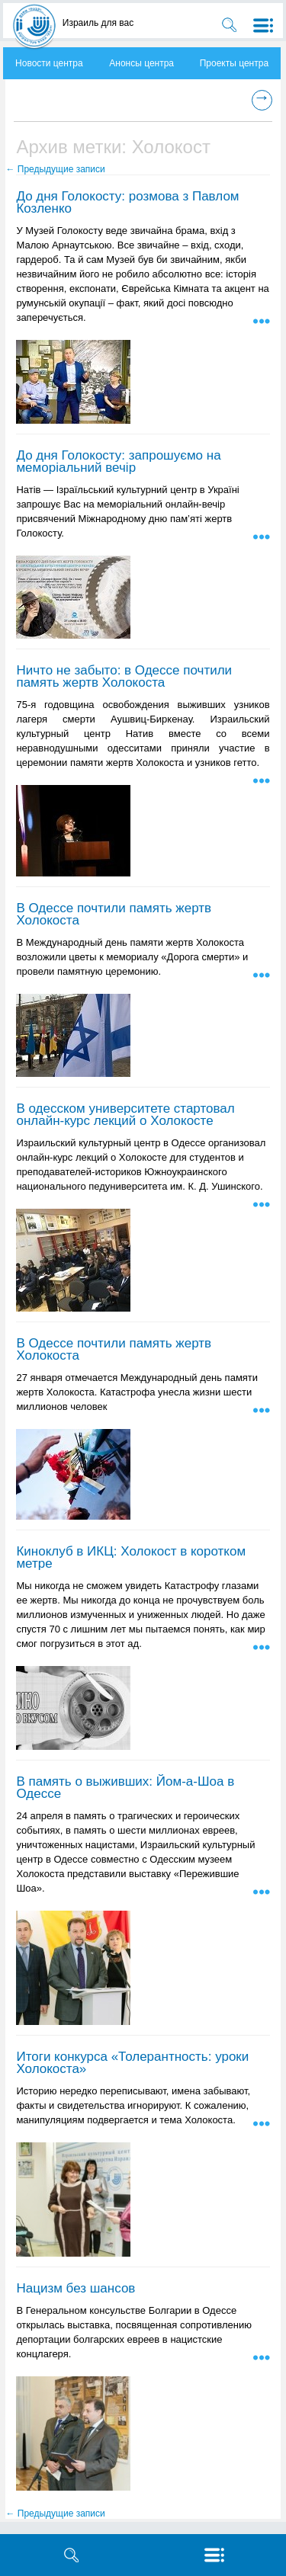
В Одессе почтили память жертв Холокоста (113, 914)
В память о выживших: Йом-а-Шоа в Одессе (125, 1787)
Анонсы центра (141, 63)
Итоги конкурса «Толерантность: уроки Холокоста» (132, 2062)
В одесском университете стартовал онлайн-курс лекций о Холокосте (125, 1114)
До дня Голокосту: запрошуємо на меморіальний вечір (118, 461)
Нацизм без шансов (75, 2288)
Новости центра (49, 63)
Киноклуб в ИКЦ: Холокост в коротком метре (131, 1557)
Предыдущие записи (54, 169)
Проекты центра (234, 63)
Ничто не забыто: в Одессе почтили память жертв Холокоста (124, 676)
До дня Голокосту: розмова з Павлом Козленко (127, 202)
